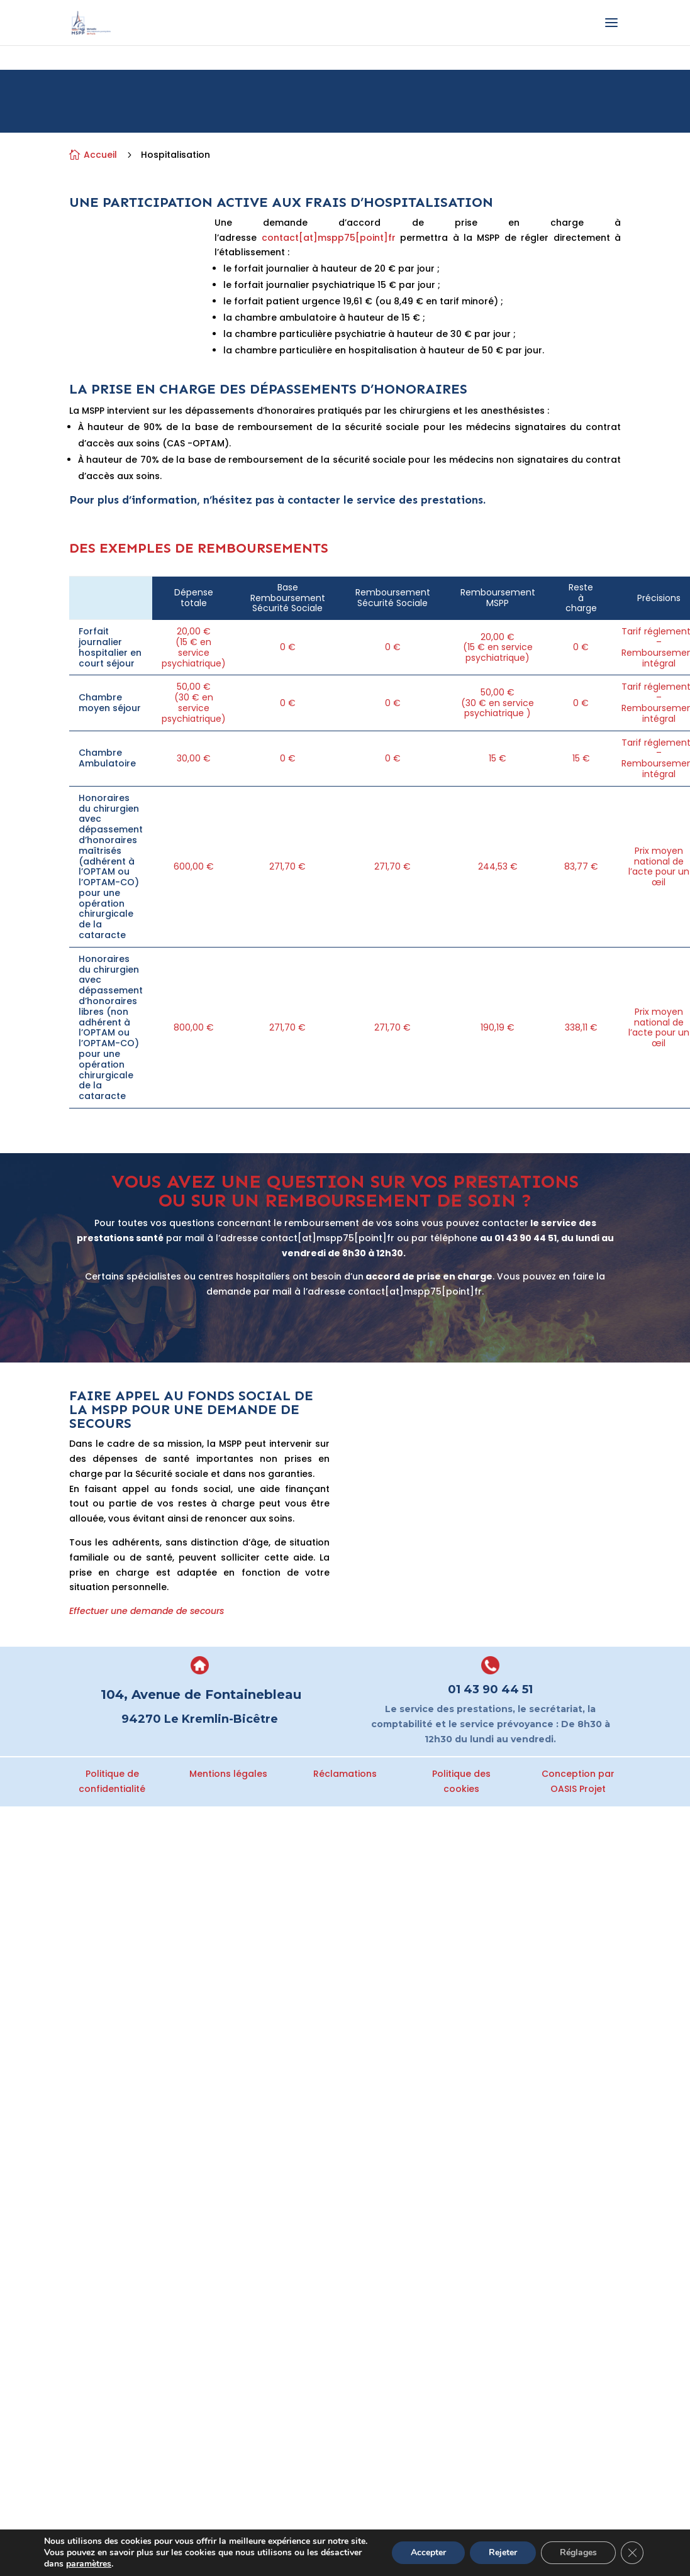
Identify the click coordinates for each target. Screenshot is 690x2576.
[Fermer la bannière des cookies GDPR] (632, 2552)
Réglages (578, 2552)
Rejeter (503, 2552)
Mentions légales (228, 1773)
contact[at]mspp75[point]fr (329, 237)
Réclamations (345, 1773)
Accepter (428, 2552)
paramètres (88, 2564)
